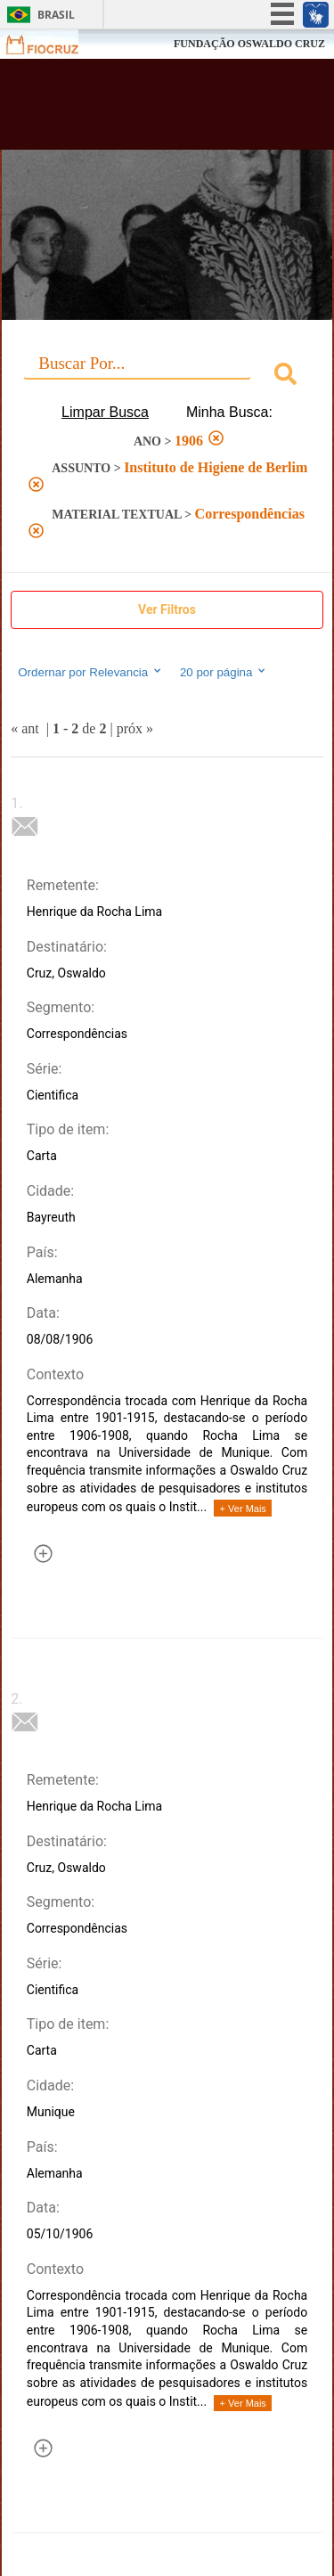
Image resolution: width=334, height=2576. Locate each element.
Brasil (56, 14)
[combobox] (167, 376)
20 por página (224, 672)
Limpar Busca (105, 412)
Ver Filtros (167, 609)
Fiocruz (53, 44)
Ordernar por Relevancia (90, 672)
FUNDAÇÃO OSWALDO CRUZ (249, 43)
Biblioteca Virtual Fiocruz (142, 109)
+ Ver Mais (243, 1508)
